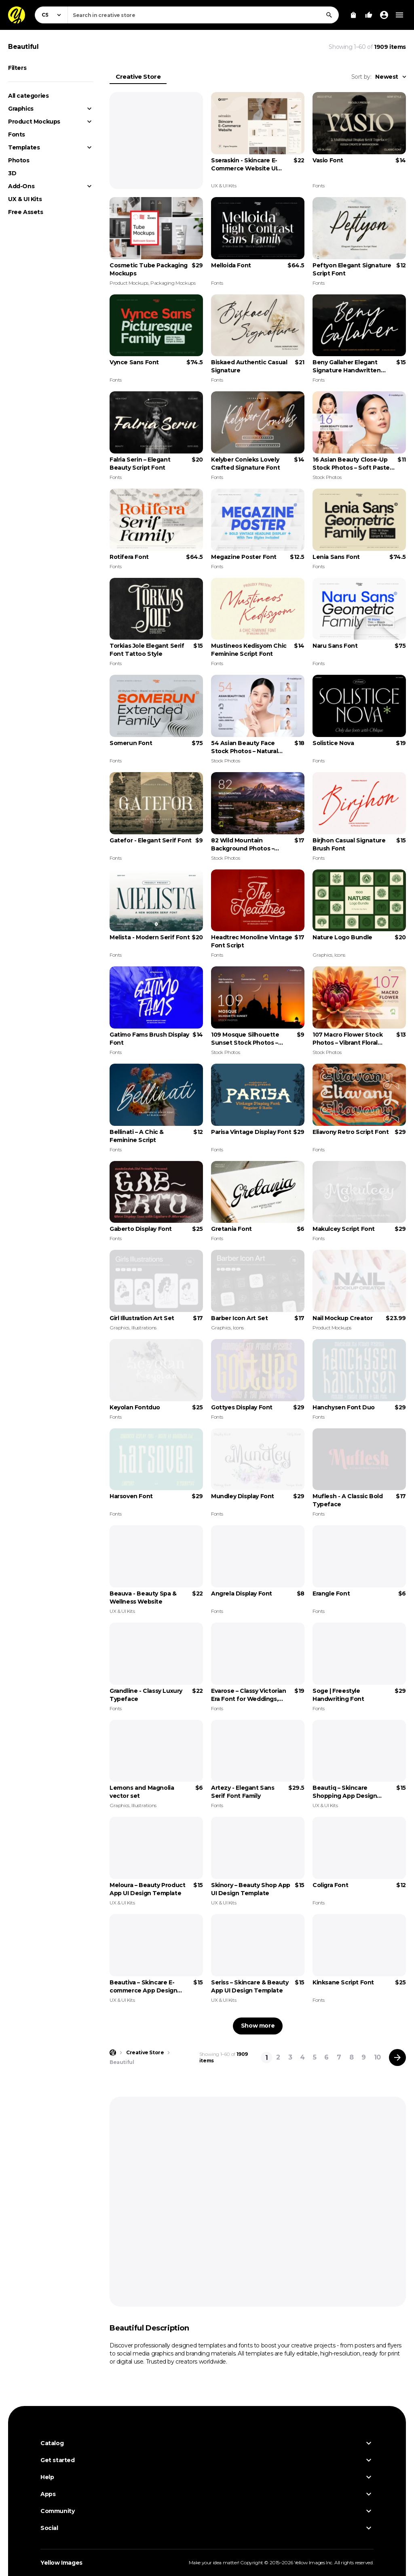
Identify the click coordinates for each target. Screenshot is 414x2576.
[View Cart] (353, 14)
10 (377, 2057)
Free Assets (25, 212)
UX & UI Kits (25, 199)
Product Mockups (34, 121)
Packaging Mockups (172, 283)
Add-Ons (21, 186)
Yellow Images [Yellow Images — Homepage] (61, 2562)
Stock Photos (327, 477)
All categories (28, 95)
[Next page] (397, 2057)
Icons (339, 955)
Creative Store (138, 76)
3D (12, 173)
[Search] (329, 15)
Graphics (21, 108)
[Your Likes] (368, 14)
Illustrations (143, 1328)
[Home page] (113, 2052)
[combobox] (203, 15)
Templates (24, 147)
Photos (19, 160)
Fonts (16, 134)
